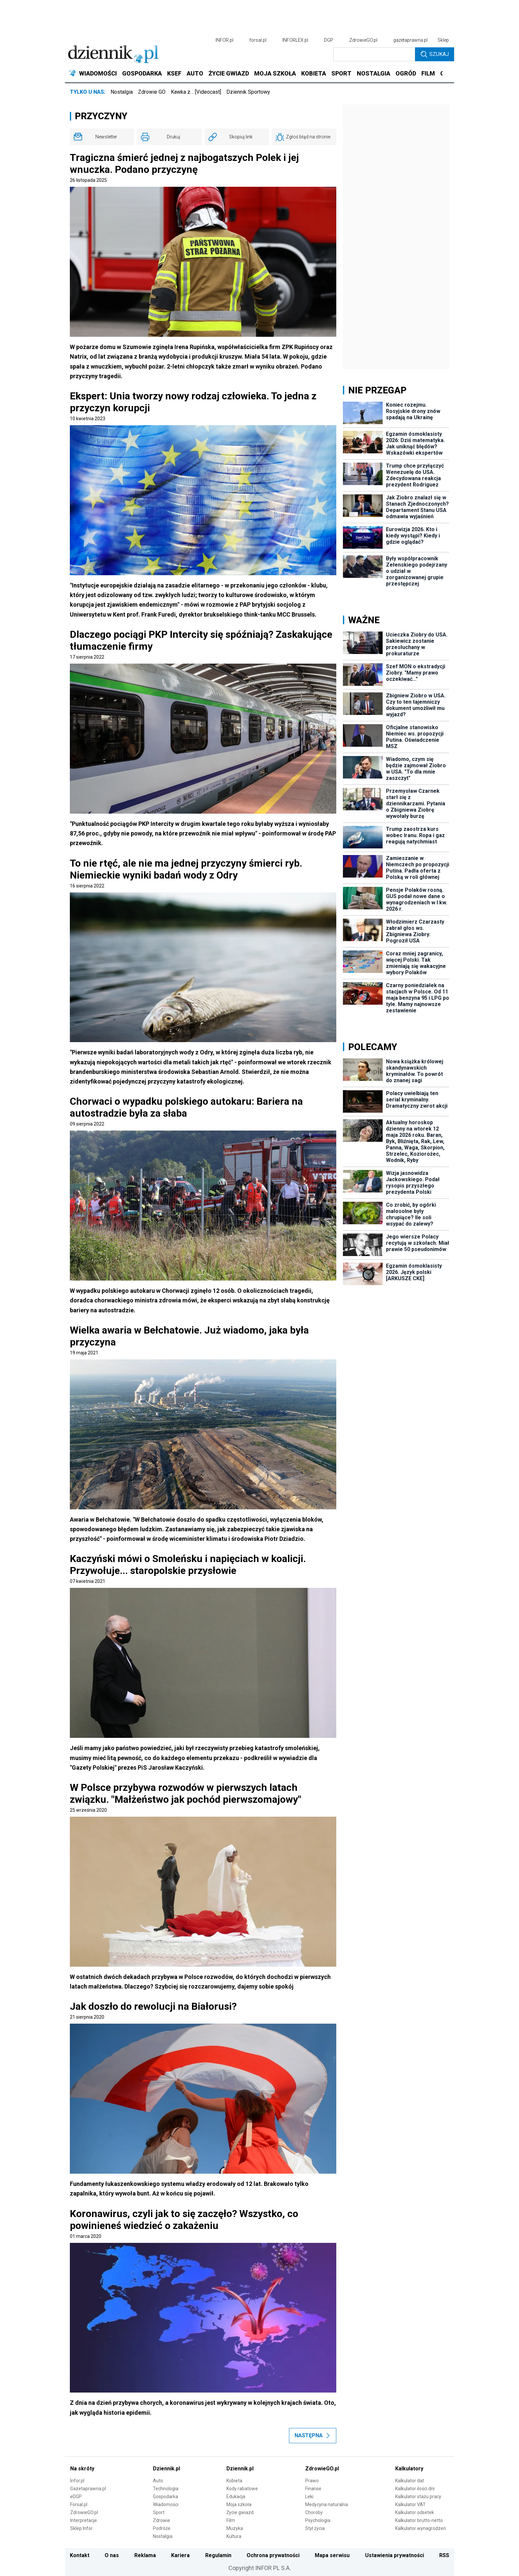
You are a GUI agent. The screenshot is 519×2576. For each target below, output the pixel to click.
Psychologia (317, 2520)
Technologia (165, 2488)
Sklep (443, 40)
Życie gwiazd (240, 2512)
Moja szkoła (239, 2504)
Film (230, 2520)
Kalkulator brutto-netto (419, 2520)
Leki (309, 2496)
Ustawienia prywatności (394, 2555)
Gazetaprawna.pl (88, 2488)
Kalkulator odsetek (414, 2512)
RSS (444, 2555)
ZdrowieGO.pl (363, 40)
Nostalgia (122, 92)
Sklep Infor (81, 2528)
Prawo (312, 2480)
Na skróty (82, 2468)
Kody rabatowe (242, 2488)
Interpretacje (83, 2520)
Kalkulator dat (409, 2480)
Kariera (180, 2555)
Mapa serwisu (332, 2555)
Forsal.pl (78, 2504)
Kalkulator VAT (410, 2504)
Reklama (145, 2555)
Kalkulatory (409, 2468)
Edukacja (235, 2496)
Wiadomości (165, 2504)
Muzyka (234, 2528)
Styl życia (315, 2528)
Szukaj (435, 54)
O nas (112, 2555)
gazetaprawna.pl (410, 40)
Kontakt (79, 2555)
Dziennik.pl (166, 2468)
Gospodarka (165, 2496)
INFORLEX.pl (295, 40)
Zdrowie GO (151, 92)
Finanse (313, 2488)
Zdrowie (161, 2520)
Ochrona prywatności (273, 2555)
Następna (313, 2435)
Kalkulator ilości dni (415, 2488)
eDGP (76, 2496)
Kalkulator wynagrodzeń (420, 2528)
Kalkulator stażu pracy (418, 2496)
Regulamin (218, 2555)
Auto (158, 2480)
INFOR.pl (224, 40)
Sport (159, 2512)
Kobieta (234, 2480)
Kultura (233, 2536)
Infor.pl (77, 2480)
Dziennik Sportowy (248, 92)
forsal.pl (257, 40)
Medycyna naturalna (326, 2504)
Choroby (314, 2512)
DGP (328, 40)
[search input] (374, 54)
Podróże (161, 2528)
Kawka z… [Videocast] (196, 92)
